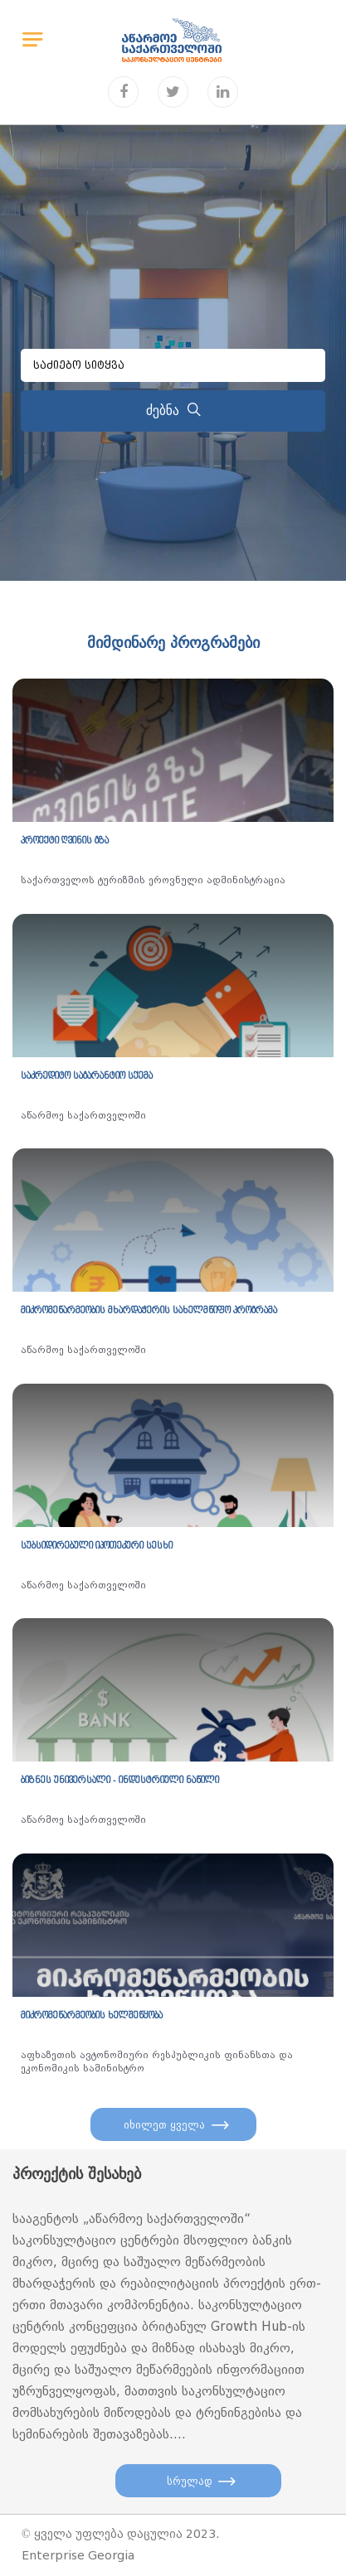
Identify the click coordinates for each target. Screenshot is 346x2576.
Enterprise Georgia (78, 2556)
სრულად (189, 2481)
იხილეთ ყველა (164, 2125)
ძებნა (173, 410)
